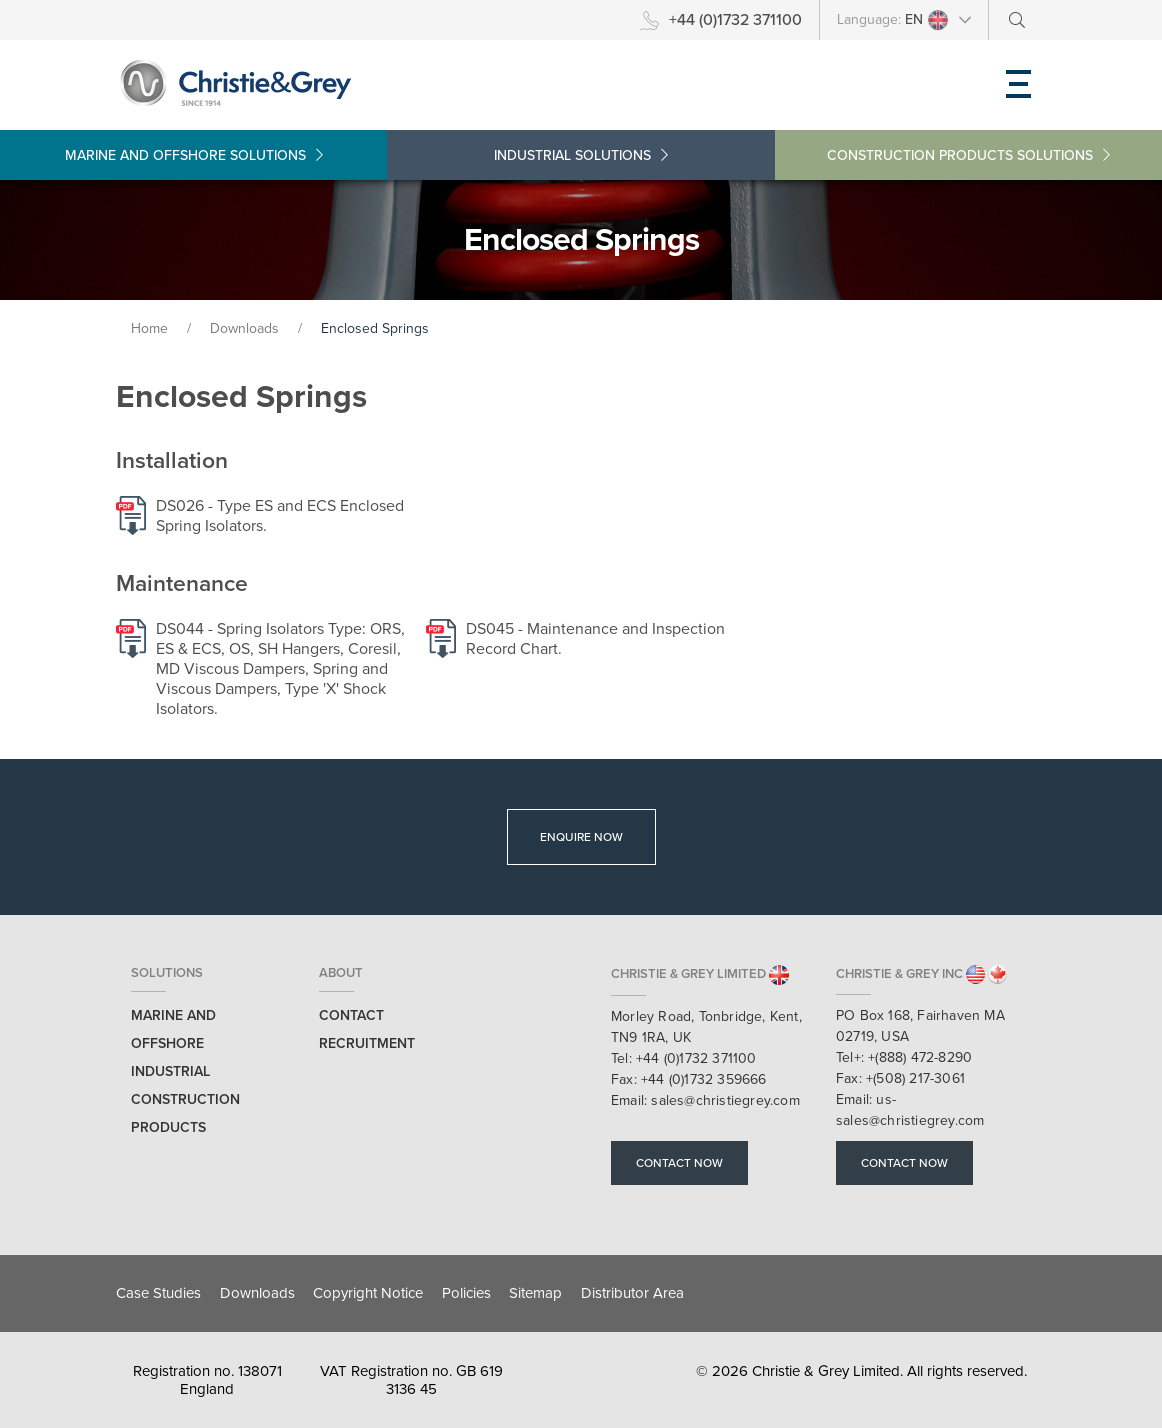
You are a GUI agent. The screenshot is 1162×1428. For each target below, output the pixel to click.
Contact (351, 1015)
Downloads (246, 328)
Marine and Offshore (194, 155)
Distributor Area (632, 1293)
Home (149, 328)
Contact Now (679, 1163)
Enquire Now (581, 837)
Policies (466, 1293)
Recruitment (367, 1043)
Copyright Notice (368, 1293)
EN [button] (927, 20)
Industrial (581, 155)
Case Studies (158, 1293)
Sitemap (535, 1293)
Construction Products (968, 155)
